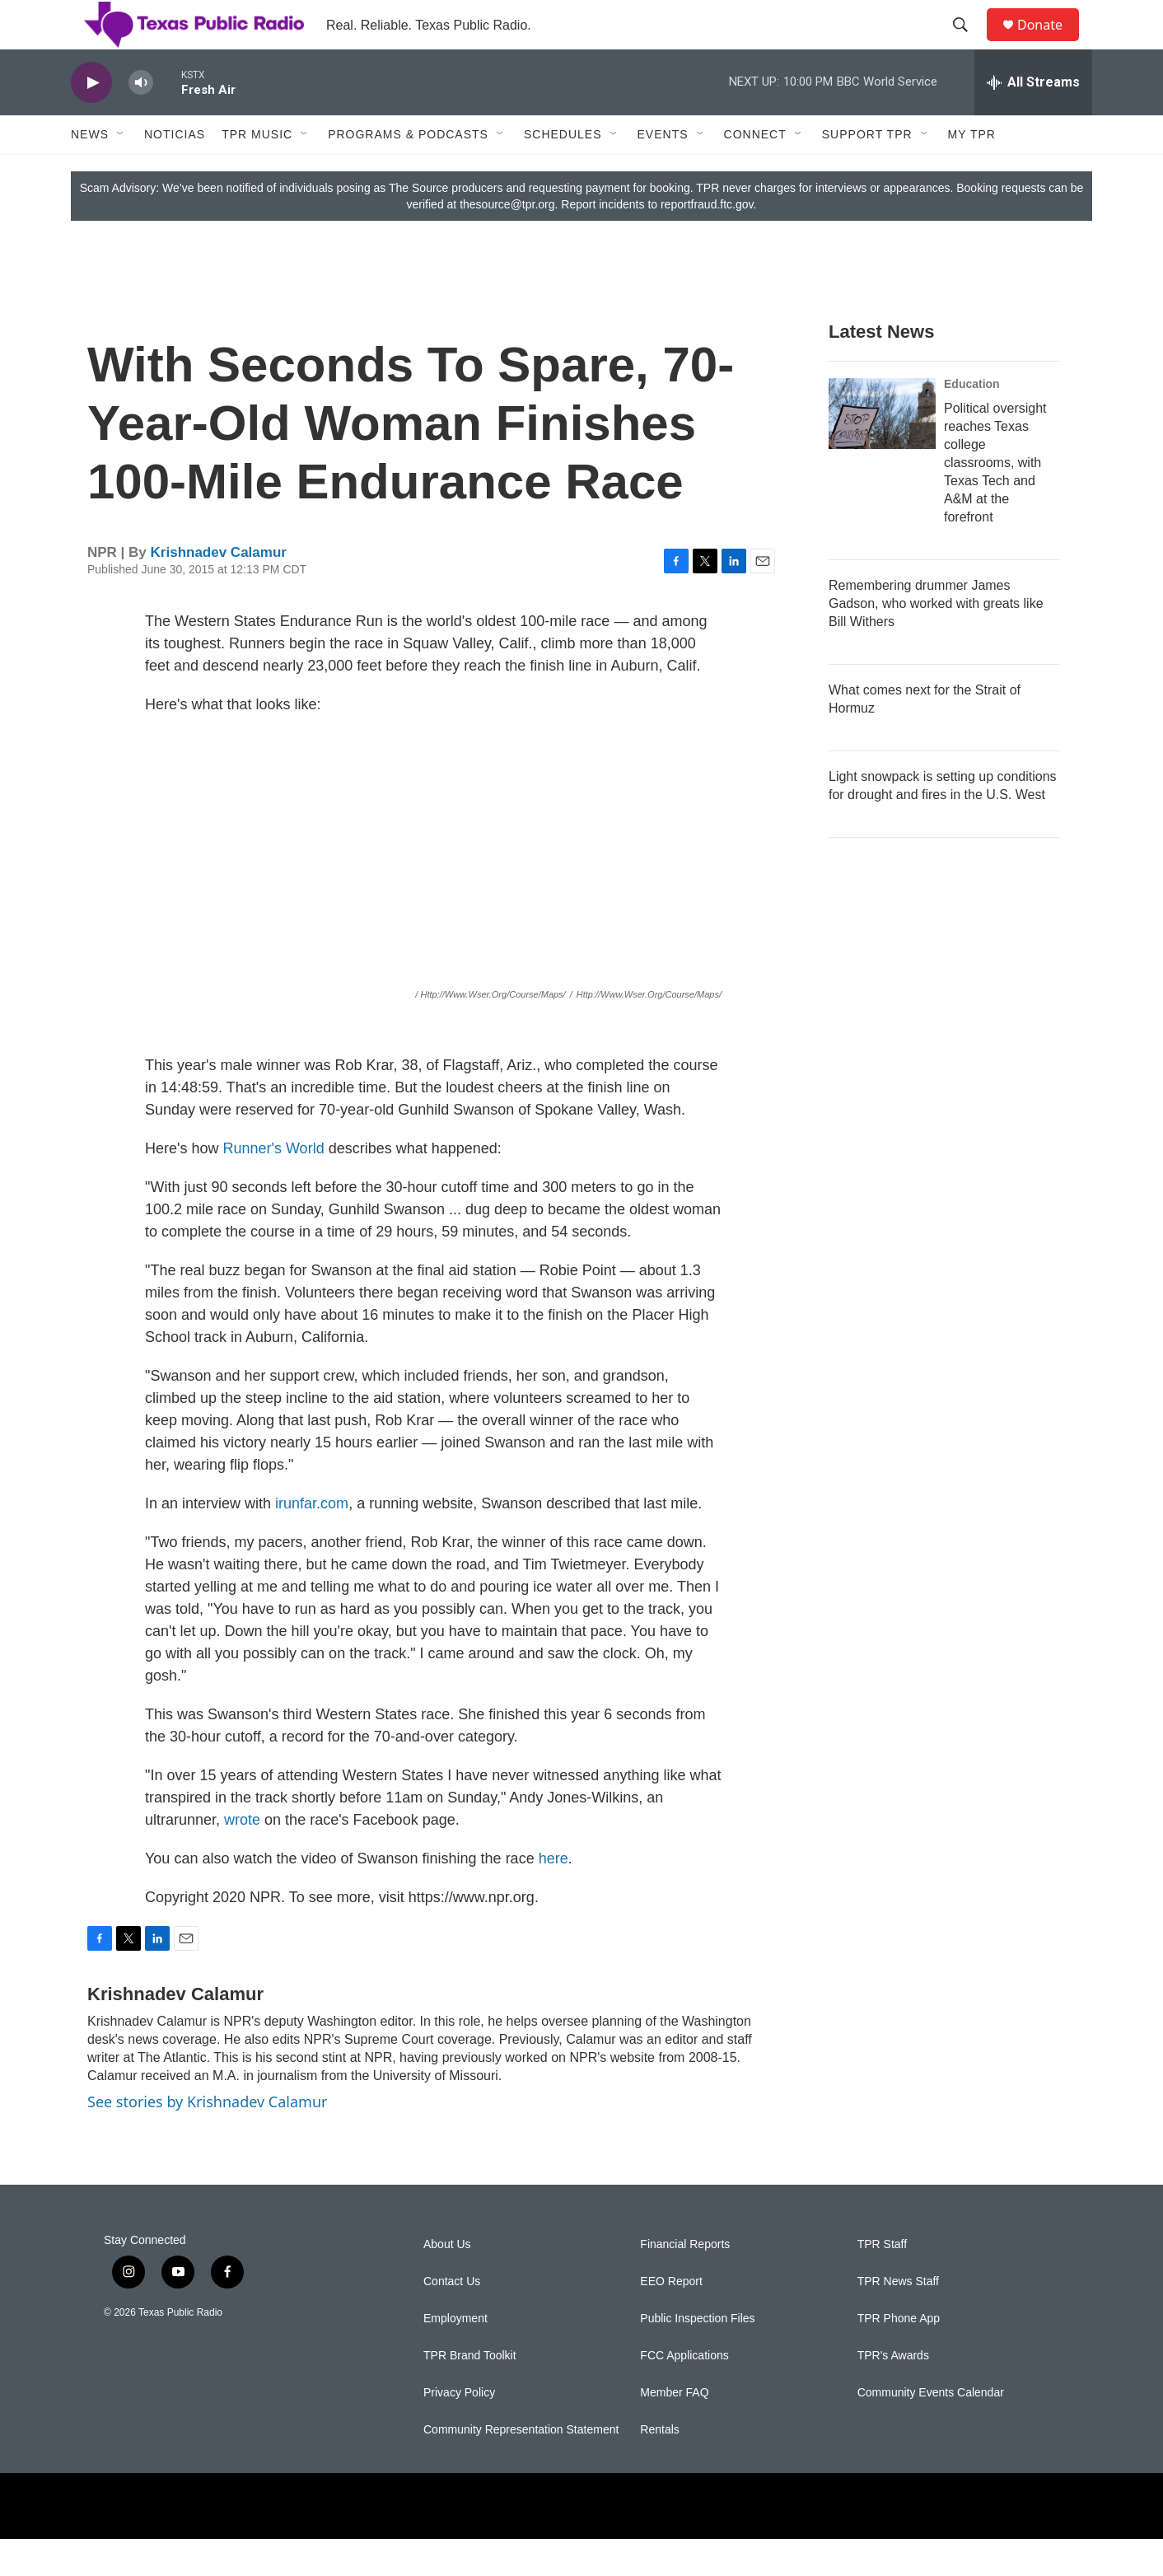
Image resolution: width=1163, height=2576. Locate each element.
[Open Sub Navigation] (121, 171)
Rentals (659, 2467)
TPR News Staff (898, 2318)
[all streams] (1033, 119)
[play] (91, 119)
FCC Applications (684, 2393)
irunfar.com (311, 1540)
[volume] (141, 119)
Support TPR (867, 171)
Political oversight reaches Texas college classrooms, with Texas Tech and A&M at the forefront (995, 499)
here (553, 1895)
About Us (447, 2281)
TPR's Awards (893, 2393)
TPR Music (257, 171)
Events (663, 171)
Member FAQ (674, 2430)
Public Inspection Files (697, 2355)
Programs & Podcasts (408, 171)
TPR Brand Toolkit (469, 2393)
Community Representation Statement (521, 2467)
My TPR (972, 171)
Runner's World (273, 1185)
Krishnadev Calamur (219, 589)
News (90, 171)
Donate (1050, 43)
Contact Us (451, 2318)
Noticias (174, 171)
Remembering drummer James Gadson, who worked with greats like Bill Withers (936, 640)
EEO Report (671, 2318)
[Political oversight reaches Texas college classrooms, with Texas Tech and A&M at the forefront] (882, 450)
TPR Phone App (898, 2355)
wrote (244, 1857)
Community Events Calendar (930, 2430)
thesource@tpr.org (507, 241)
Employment (455, 2355)
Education (972, 421)
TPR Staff (882, 2281)
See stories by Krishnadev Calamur (207, 2138)
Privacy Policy (459, 2430)
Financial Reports (685, 2281)
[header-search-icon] (967, 43)
